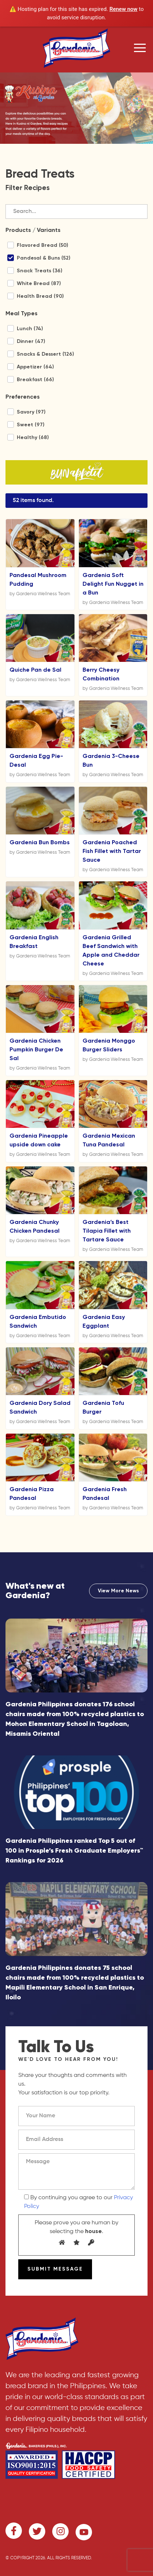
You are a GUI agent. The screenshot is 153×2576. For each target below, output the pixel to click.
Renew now (124, 9)
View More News (118, 1590)
